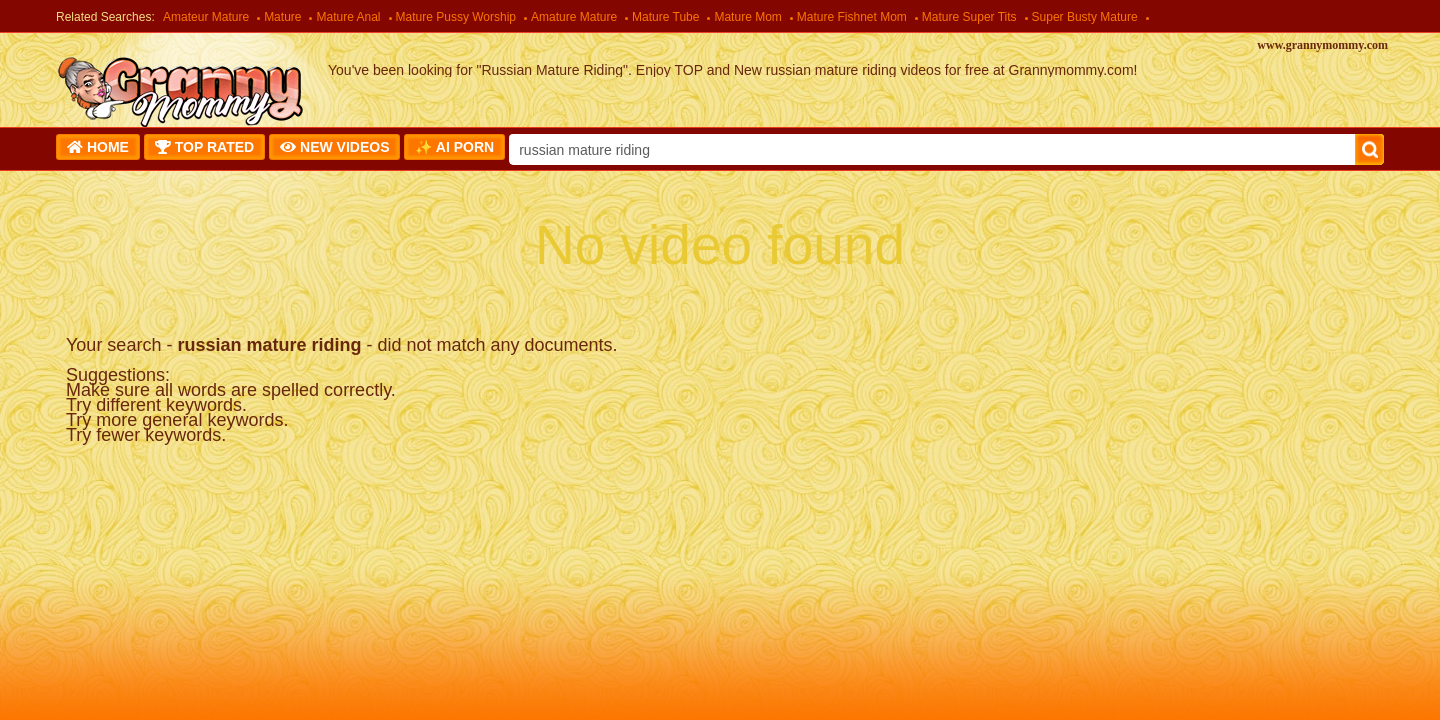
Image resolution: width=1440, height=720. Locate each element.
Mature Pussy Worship (456, 17)
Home (98, 147)
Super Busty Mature (1085, 17)
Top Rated (204, 147)
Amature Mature (574, 17)
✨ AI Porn (454, 147)
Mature (282, 17)
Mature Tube (665, 17)
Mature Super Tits (969, 17)
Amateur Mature (206, 17)
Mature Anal (348, 17)
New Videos (334, 147)
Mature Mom (747, 17)
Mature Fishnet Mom (852, 17)
